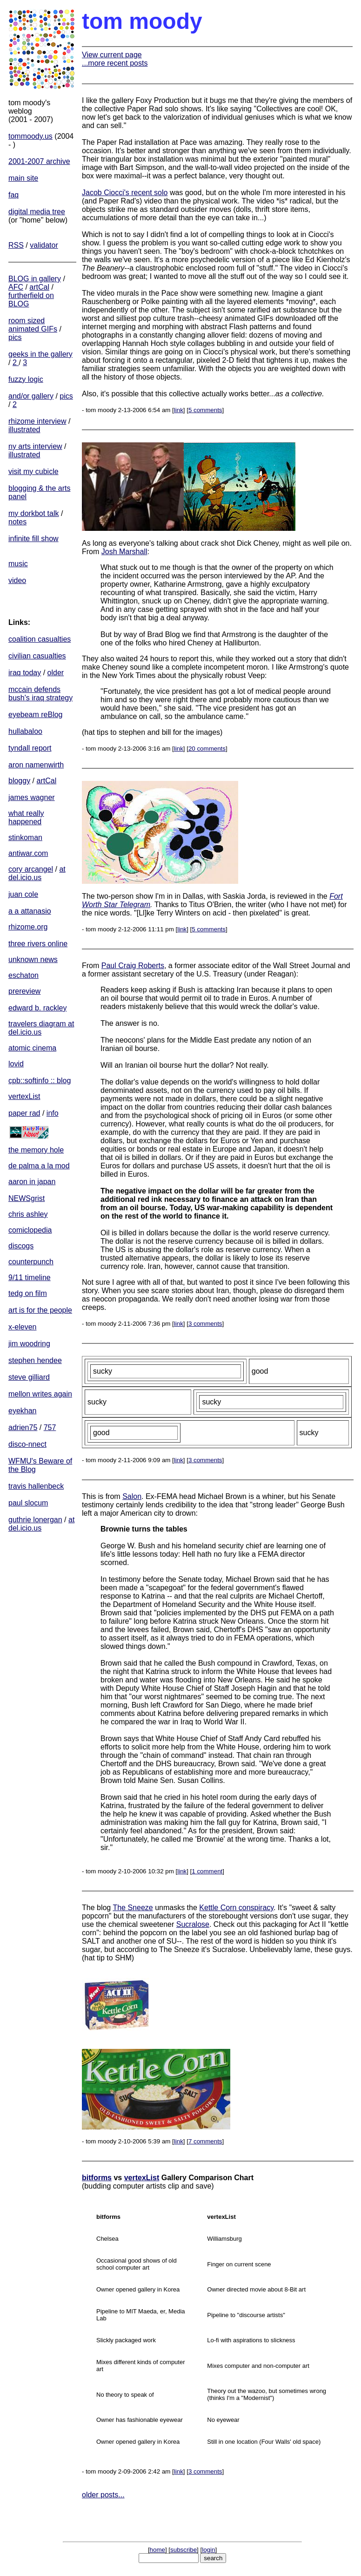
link (178, 410)
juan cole (23, 894)
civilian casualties (37, 656)
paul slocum (28, 1503)
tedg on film (27, 1293)
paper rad (24, 1113)
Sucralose (192, 1924)
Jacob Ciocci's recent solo (124, 193)
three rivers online (37, 944)
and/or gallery (30, 396)
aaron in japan (31, 1182)
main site (23, 178)
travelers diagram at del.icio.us (41, 1028)
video (17, 580)
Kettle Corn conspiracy (236, 1908)
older (55, 673)
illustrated (24, 430)
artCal (39, 287)
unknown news (33, 959)
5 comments (205, 410)
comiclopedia (30, 1230)
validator (44, 245)
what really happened (26, 817)
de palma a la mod (39, 1166)
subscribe (183, 2549)
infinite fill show (33, 538)
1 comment (207, 1871)
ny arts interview (35, 446)
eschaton (23, 975)
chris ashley (27, 1214)
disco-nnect (27, 1444)
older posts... (103, 2495)
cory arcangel (30, 869)
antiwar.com (28, 853)
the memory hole (36, 1150)
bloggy (19, 781)
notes (17, 522)
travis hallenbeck (36, 1486)
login (208, 2549)
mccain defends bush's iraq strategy (40, 693)
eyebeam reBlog (35, 715)
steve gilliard (29, 1377)
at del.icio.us (37, 873)
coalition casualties (39, 639)
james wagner (31, 797)
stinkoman (25, 837)
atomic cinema (32, 1048)
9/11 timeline (29, 1277)
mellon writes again (40, 1394)
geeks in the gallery (40, 354)
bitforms (97, 2178)
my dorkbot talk (33, 513)
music (18, 564)
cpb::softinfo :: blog (39, 1081)
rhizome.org (27, 927)
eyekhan (22, 1411)
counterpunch (30, 1262)
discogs (20, 1246)
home (157, 2549)
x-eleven (22, 1327)
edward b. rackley (37, 1008)
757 (50, 1427)
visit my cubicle (33, 471)
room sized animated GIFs (32, 325)
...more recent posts (114, 63)
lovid (16, 1064)
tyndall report (30, 748)
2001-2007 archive (39, 161)
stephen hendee (35, 1360)
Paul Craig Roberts (132, 965)
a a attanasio (29, 911)
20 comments (207, 748)
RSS (16, 245)
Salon (131, 1496)
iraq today (24, 673)
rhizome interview (37, 421)
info (53, 1113)
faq (13, 195)
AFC (15, 287)
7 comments (205, 2141)
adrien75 (22, 1427)
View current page (112, 55)
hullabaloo (25, 731)
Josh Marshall (124, 552)
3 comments (205, 1323)
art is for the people (40, 1310)
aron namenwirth (36, 765)
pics (14, 337)
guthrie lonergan (35, 1520)
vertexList (24, 1096)
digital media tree (36, 212)
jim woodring (29, 1344)
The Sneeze (133, 1908)
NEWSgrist (26, 1198)
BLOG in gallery (34, 279)
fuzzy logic (25, 379)
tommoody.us (30, 136)
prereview (24, 991)
